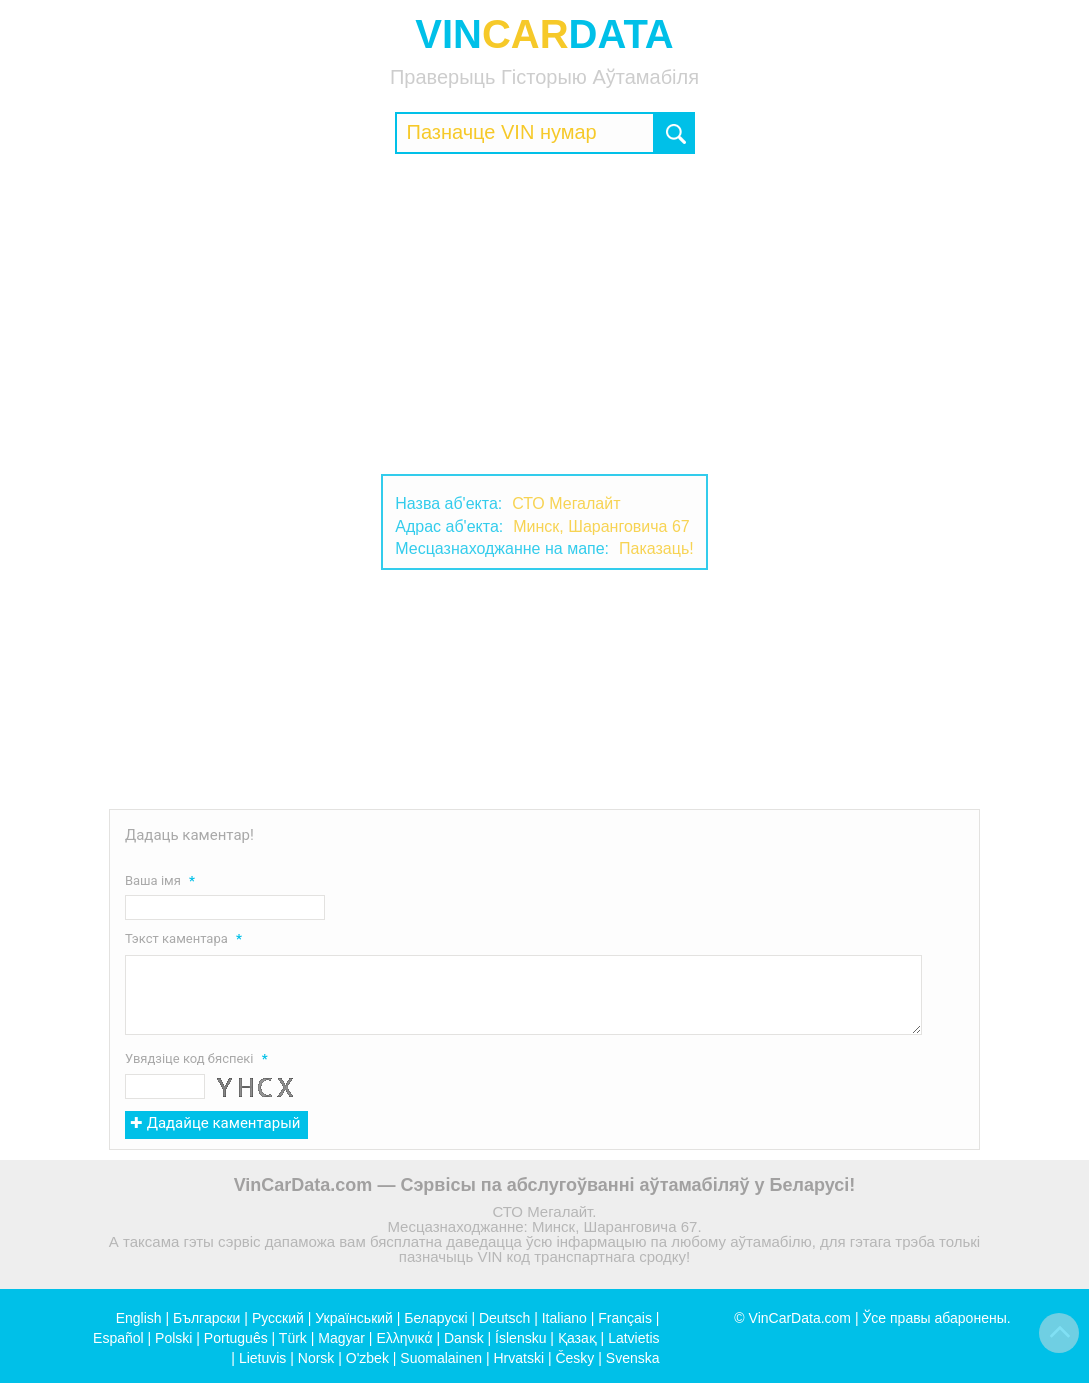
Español (118, 1338)
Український (354, 1318)
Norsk (316, 1358)
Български (206, 1318)
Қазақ (577, 1338)
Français (625, 1318)
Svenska (633, 1358)
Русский (278, 1318)
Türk (293, 1338)
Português (236, 1338)
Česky (574, 1358)
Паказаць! (656, 548)
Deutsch (504, 1318)
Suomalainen (441, 1358)
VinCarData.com (800, 1318)
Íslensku (520, 1338)
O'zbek (367, 1358)
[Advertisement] (544, 314)
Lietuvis (262, 1358)
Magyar (341, 1338)
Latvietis (633, 1338)
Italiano (564, 1318)
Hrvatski (518, 1358)
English (139, 1318)
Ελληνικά (404, 1338)
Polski (173, 1338)
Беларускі (435, 1318)
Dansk (464, 1338)
